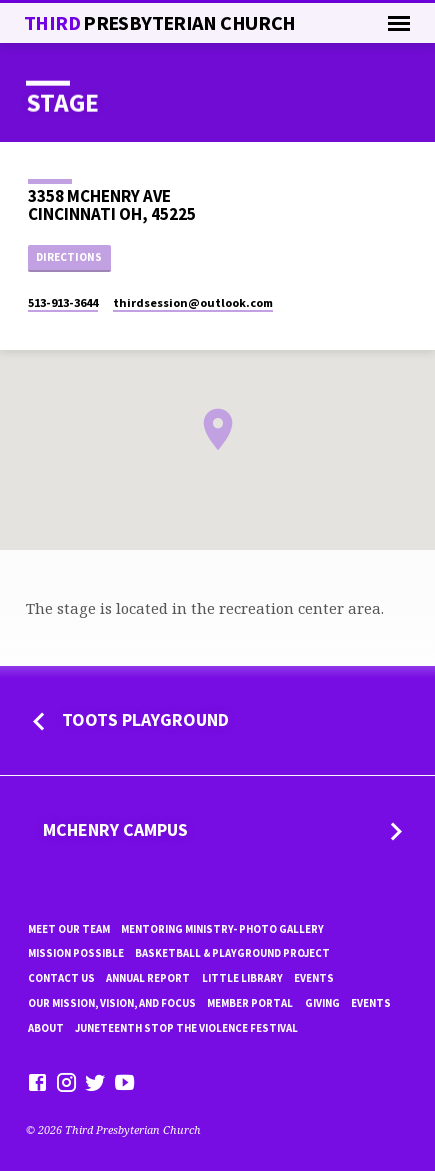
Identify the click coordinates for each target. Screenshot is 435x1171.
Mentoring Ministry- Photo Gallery (222, 929)
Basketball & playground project (232, 953)
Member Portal (250, 1003)
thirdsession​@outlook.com (193, 302)
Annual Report (148, 978)
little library (242, 978)
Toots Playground (145, 719)
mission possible (76, 953)
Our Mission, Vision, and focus (112, 1003)
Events (314, 978)
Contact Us (61, 978)
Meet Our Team (69, 929)
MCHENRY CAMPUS (115, 829)
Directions (69, 257)
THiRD (159, 23)
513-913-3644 (63, 302)
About (46, 1028)
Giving (322, 1003)
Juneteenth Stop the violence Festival (186, 1028)
